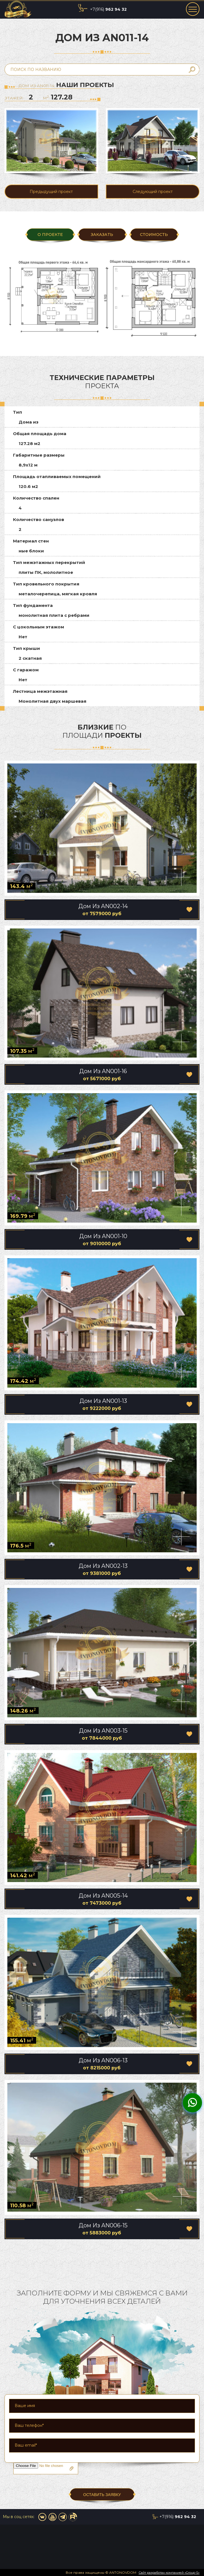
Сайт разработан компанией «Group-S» (169, 2573)
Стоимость (154, 234)
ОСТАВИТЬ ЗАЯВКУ (102, 2494)
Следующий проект (153, 191)
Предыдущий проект (51, 191)
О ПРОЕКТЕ (50, 234)
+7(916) (108, 9)
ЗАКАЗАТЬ (102, 234)
